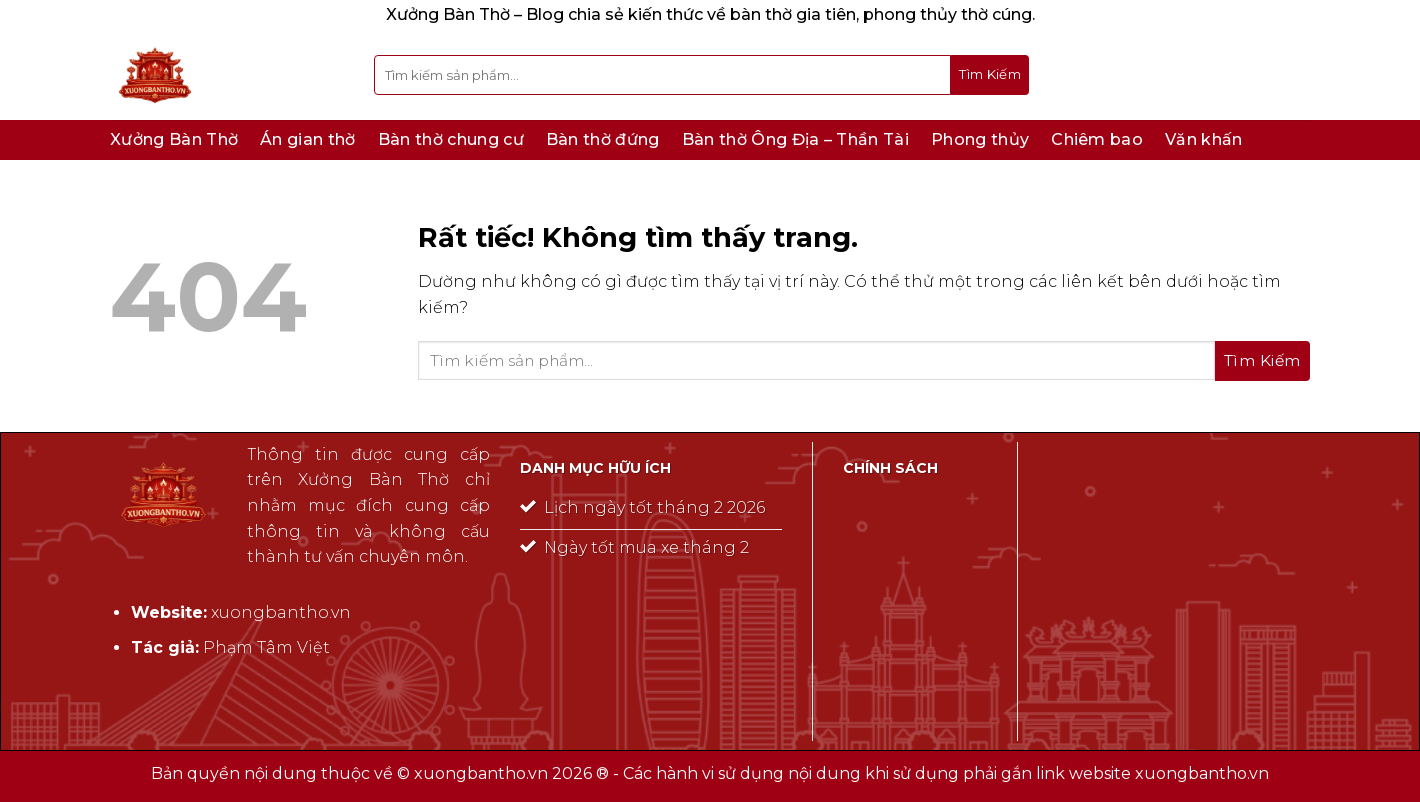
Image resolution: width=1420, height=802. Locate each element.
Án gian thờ (308, 139)
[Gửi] (990, 75)
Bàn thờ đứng (603, 139)
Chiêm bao (1097, 139)
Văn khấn (1204, 139)
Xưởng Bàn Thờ (174, 139)
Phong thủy (980, 139)
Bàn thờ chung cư (451, 139)
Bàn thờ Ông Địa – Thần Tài (795, 139)
